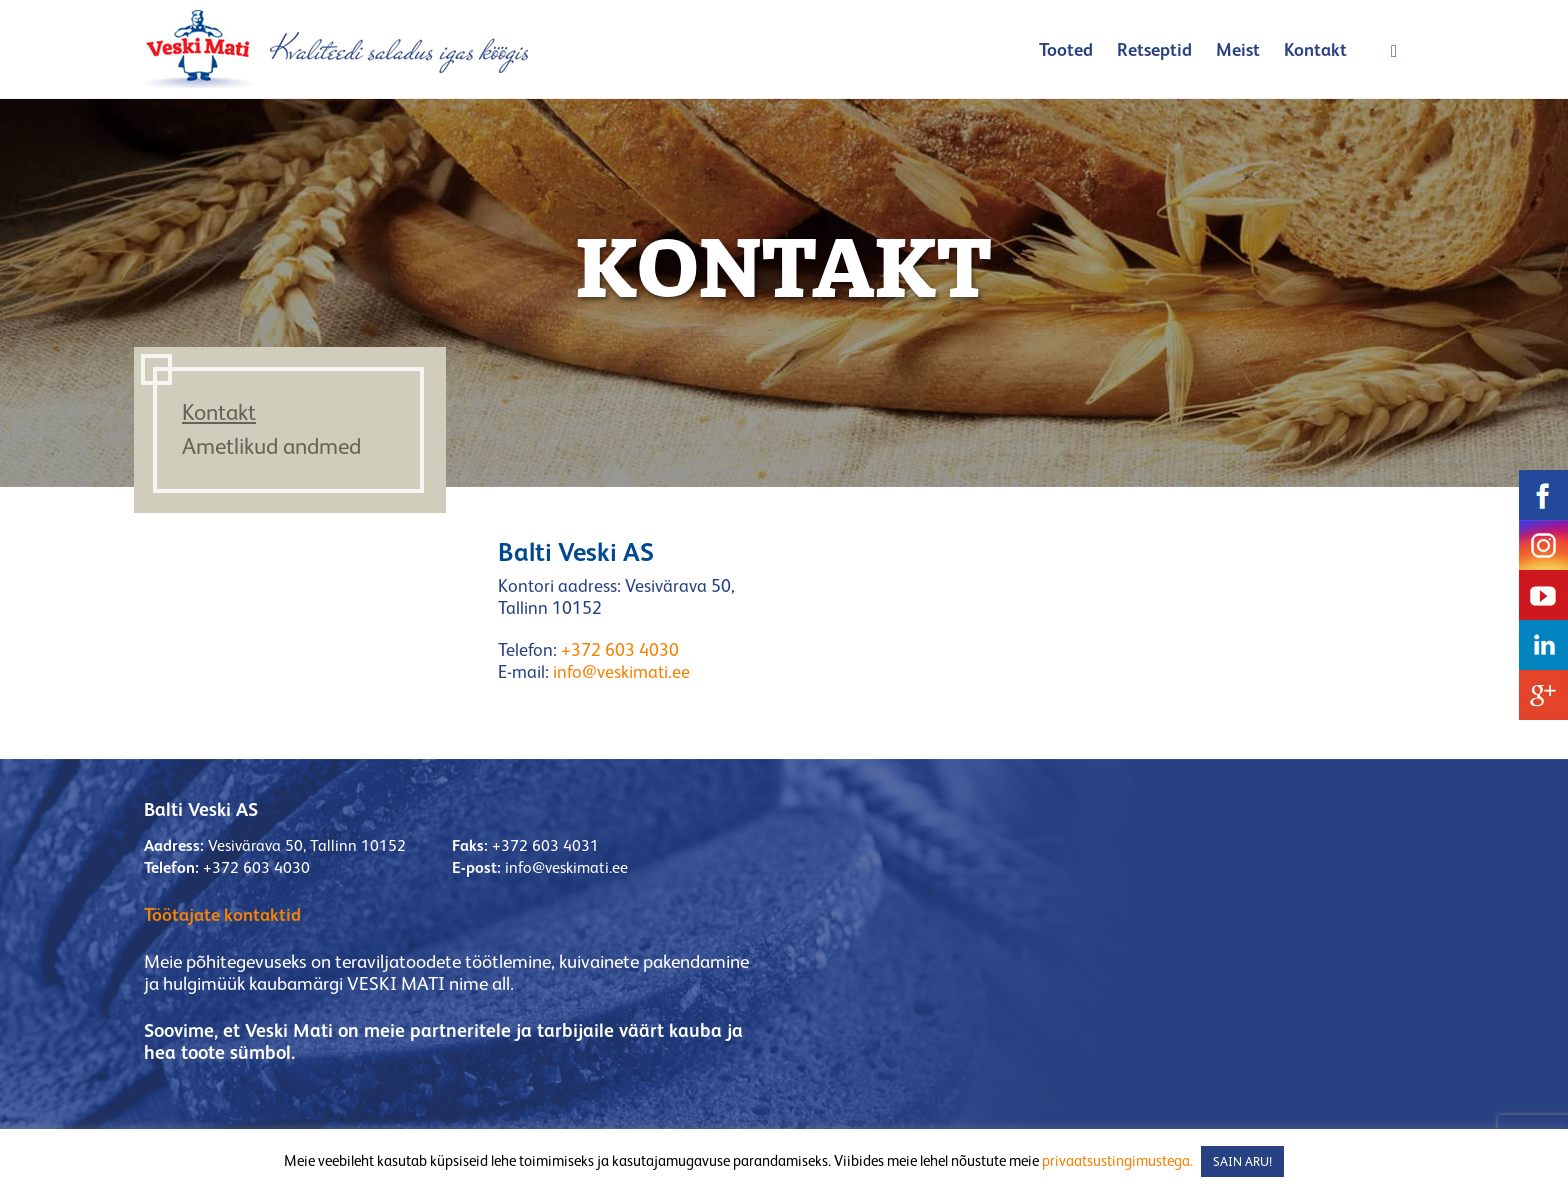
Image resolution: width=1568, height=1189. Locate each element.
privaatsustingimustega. (1117, 1160)
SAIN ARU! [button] (1242, 1161)
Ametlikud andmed (271, 446)
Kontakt (1315, 49)
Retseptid (1154, 49)
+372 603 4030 (620, 649)
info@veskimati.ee (621, 671)
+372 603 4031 (545, 845)
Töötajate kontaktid (222, 914)
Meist (1238, 49)
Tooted (1066, 49)
